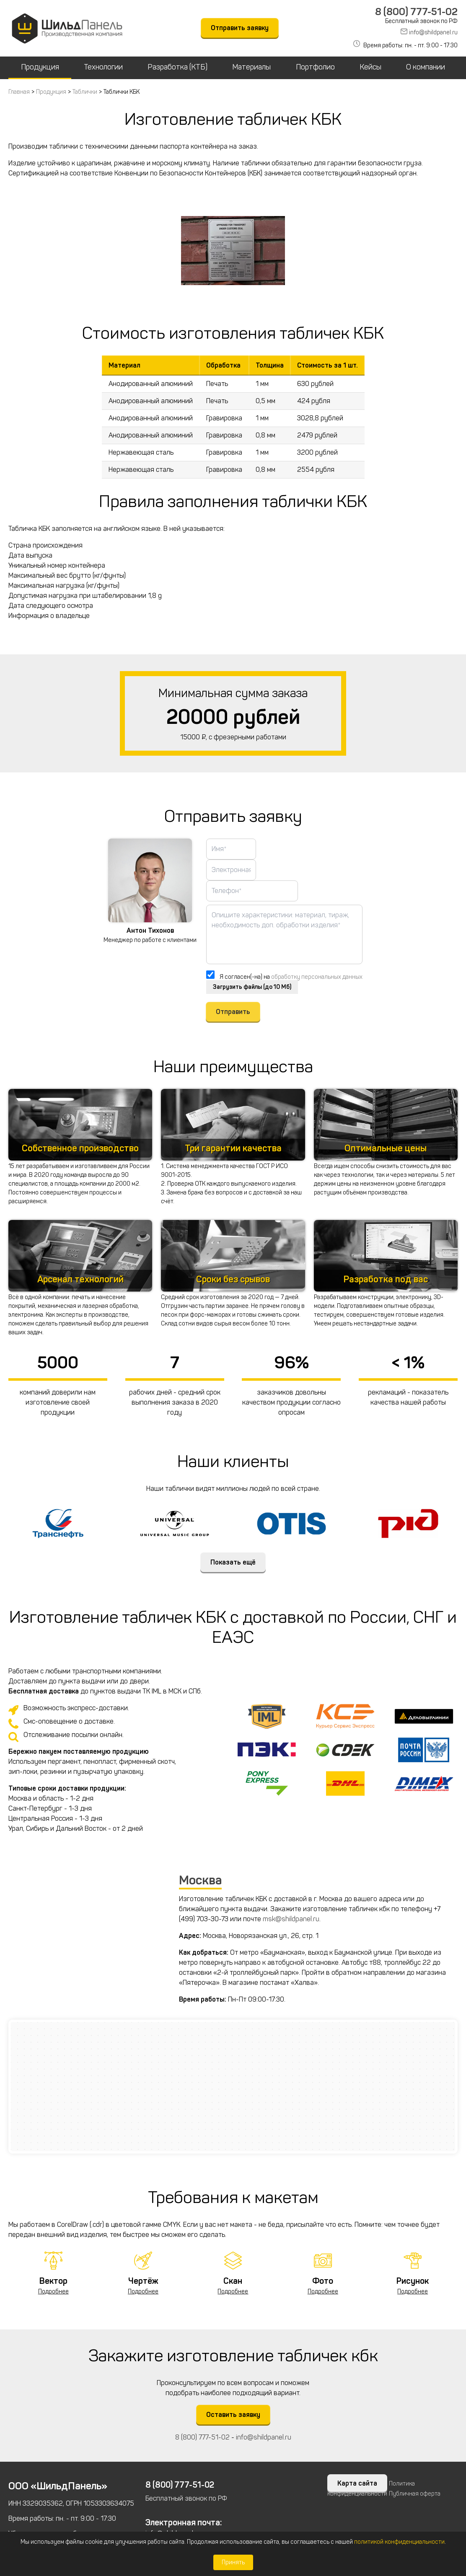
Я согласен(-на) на (291, 977)
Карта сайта (357, 2484)
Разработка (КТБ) (177, 67)
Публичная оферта (414, 2494)
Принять (233, 2562)
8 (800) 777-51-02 (416, 12)
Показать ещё (233, 1563)
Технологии (103, 67)
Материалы (251, 67)
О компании (425, 67)
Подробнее (53, 2291)
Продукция (40, 67)
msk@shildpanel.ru (291, 1919)
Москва (200, 1880)
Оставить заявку (233, 2415)
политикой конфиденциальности (399, 2541)
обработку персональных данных (316, 977)
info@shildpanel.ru (433, 32)
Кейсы (370, 67)
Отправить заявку (240, 28)
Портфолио (315, 67)
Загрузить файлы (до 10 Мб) (252, 987)
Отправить (233, 1012)
